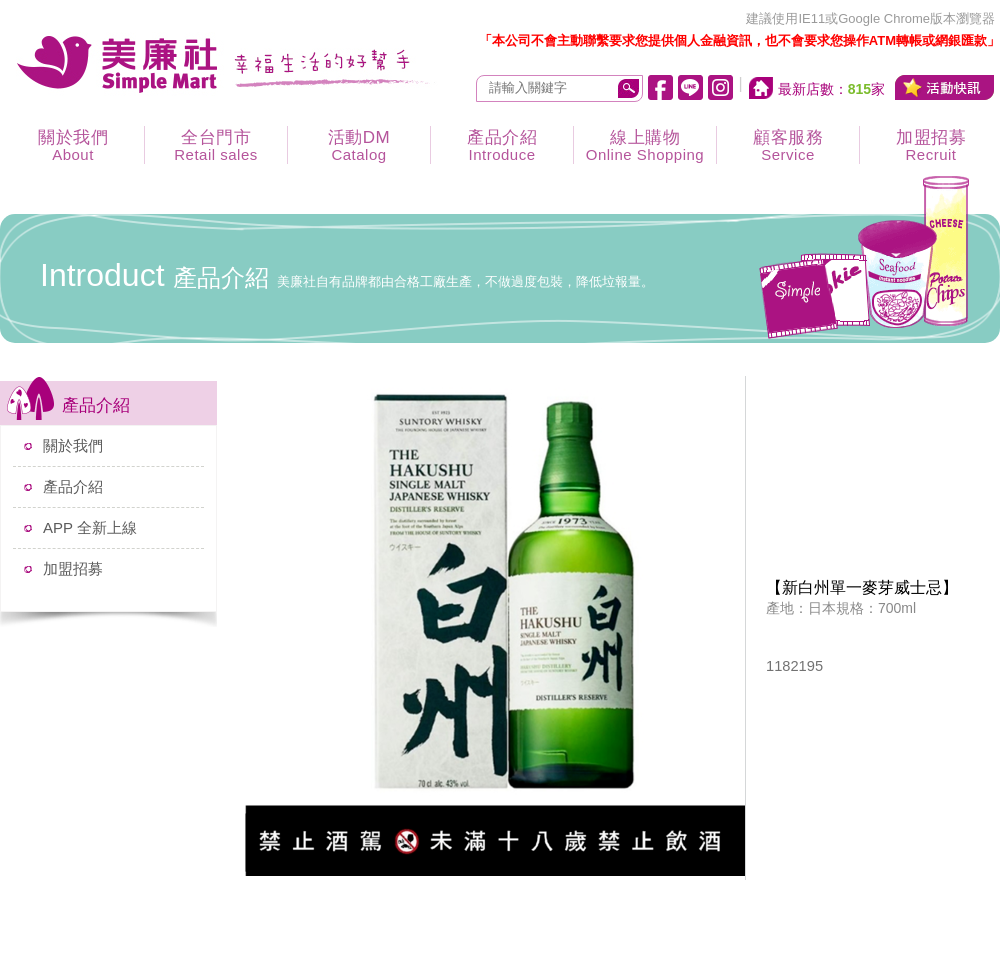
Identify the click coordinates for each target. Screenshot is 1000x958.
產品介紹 (502, 145)
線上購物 (645, 145)
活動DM (359, 145)
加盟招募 (73, 568)
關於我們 (73, 145)
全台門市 (216, 145)
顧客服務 (788, 145)
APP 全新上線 (90, 527)
